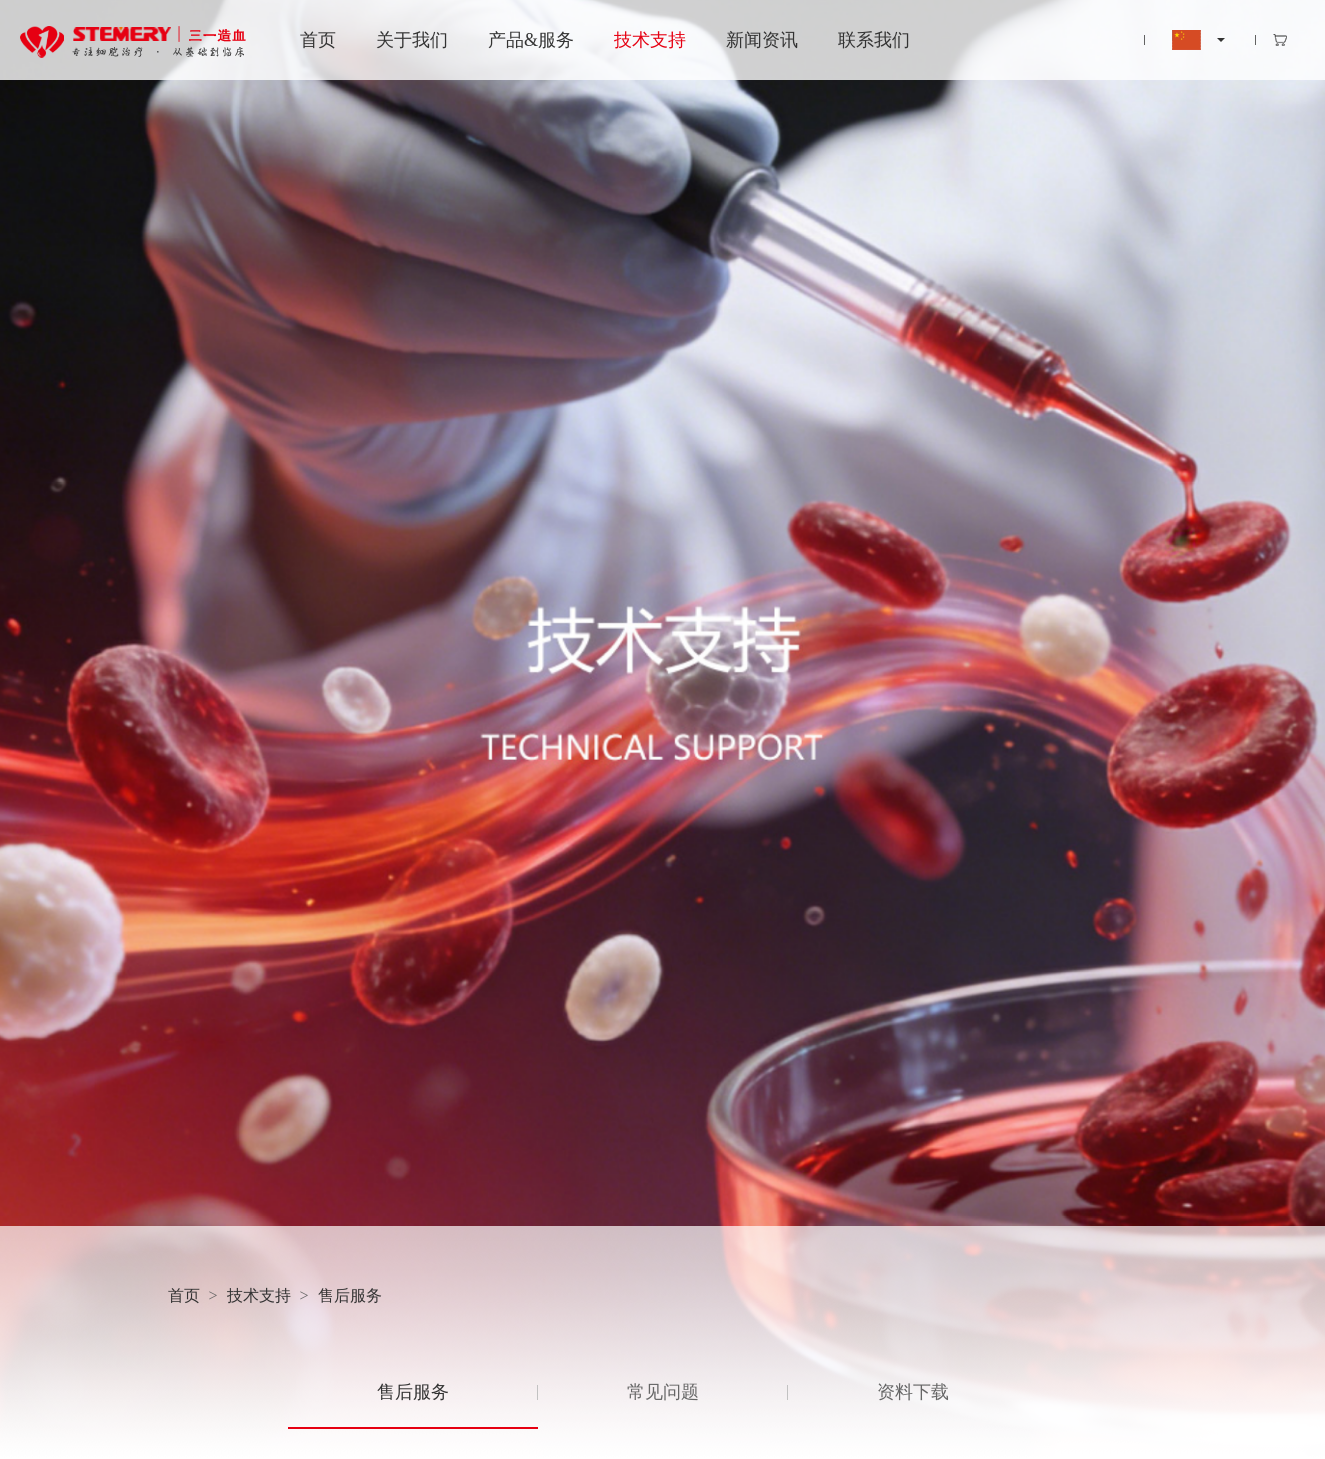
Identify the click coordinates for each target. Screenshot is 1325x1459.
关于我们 (412, 40)
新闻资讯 (762, 40)
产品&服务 (531, 40)
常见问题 (663, 1392)
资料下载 (913, 1392)
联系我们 (874, 40)
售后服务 (350, 1295)
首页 (318, 40)
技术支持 (650, 40)
